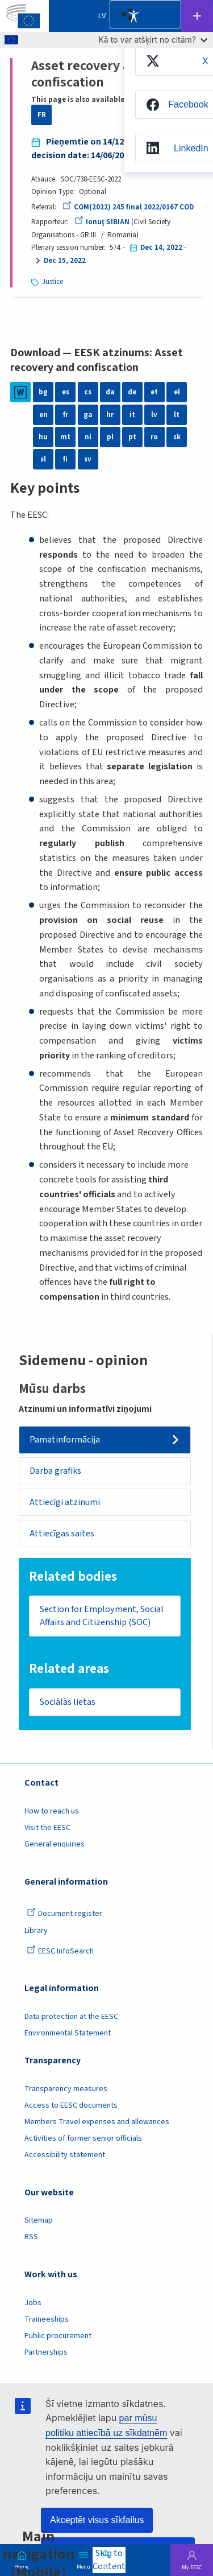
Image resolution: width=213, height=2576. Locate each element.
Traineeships (46, 2319)
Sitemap (38, 2220)
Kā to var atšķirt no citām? (152, 39)
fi (65, 459)
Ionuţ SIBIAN (102, 222)
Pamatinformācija (65, 1439)
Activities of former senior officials (83, 2138)
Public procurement (57, 2336)
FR (41, 115)
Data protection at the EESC (71, 2016)
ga (88, 415)
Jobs (32, 2303)
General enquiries (54, 1844)
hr (110, 415)
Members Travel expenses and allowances (96, 2122)
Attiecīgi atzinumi (65, 1502)
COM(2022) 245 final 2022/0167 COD (128, 207)
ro (154, 437)
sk (177, 437)
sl (43, 459)
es (65, 392)
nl (88, 437)
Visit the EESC (47, 1827)
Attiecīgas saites (62, 1533)
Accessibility (133, 16)
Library (36, 1930)
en (43, 415)
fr (65, 415)
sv (87, 459)
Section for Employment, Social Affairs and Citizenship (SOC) (102, 1616)
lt (176, 415)
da (110, 392)
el (177, 392)
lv (154, 415)
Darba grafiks (55, 1471)
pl (110, 437)
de (132, 392)
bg (43, 392)
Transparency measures (65, 2089)
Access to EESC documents (71, 2105)
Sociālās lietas (67, 1702)
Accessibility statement (64, 2155)
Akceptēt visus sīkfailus (97, 2520)
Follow (197, 16)
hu (43, 437)
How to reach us (51, 1811)
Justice (52, 282)
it (132, 415)
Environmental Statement (67, 2033)
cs (87, 392)
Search (107, 2565)
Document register (64, 1913)
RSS (31, 2237)
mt (65, 437)
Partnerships (46, 2352)
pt (132, 437)
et (154, 392)
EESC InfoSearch (60, 1951)
